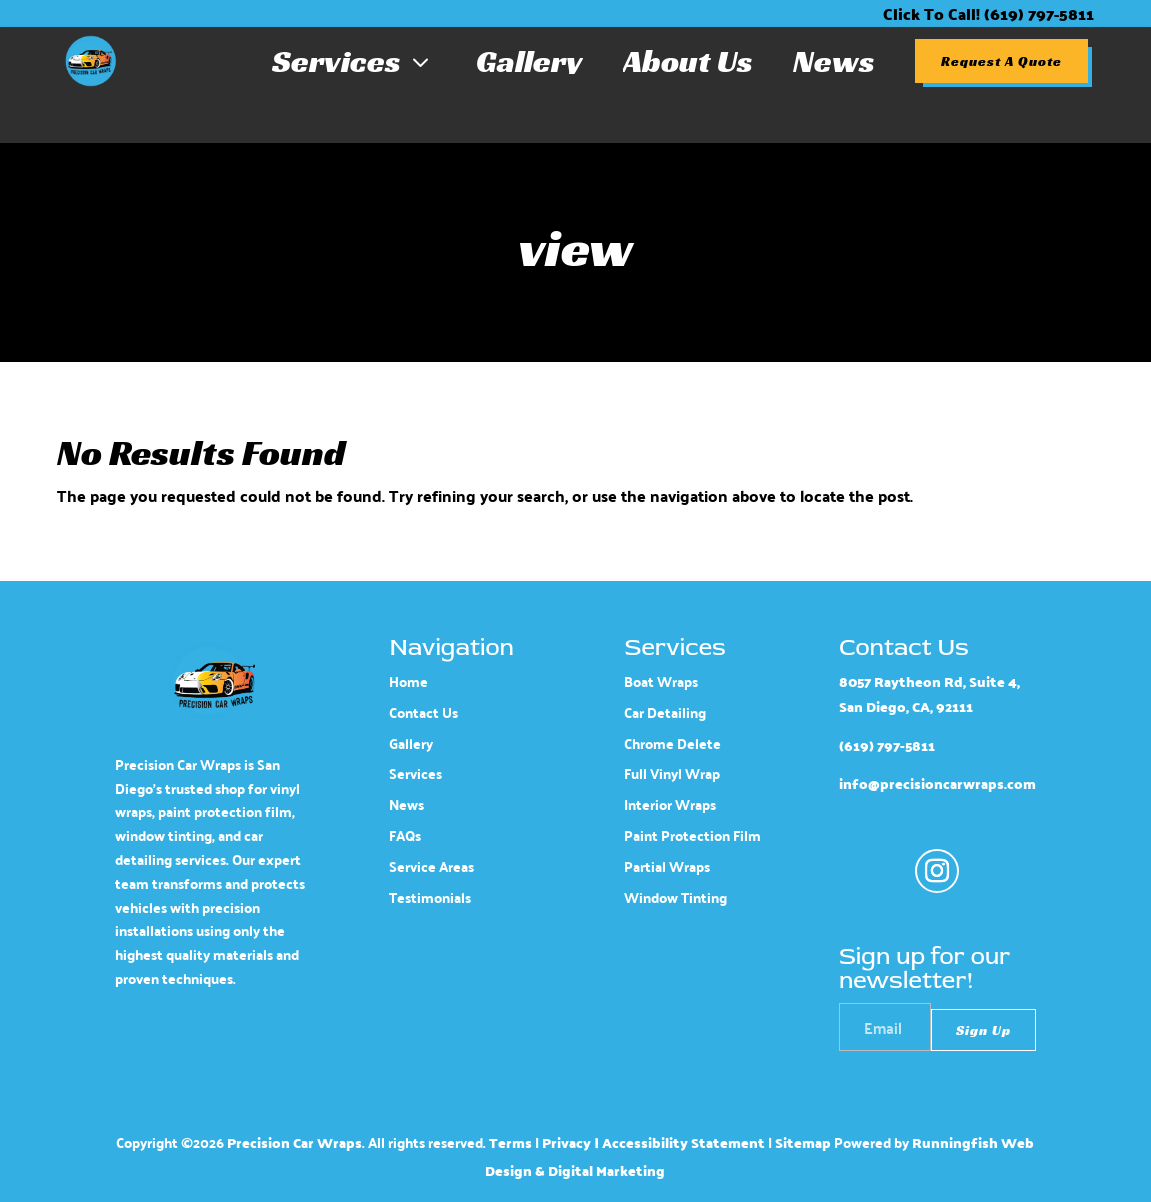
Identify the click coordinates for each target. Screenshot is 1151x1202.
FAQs (405, 835)
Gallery (529, 61)
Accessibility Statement (683, 1143)
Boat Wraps (661, 681)
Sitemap (803, 1143)
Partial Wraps (667, 866)
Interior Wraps (670, 804)
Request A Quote (1001, 61)
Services (354, 61)
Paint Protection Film (692, 835)
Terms (510, 1143)
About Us (688, 61)
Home (408, 681)
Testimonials (430, 897)
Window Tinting (675, 897)
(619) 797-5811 (887, 746)
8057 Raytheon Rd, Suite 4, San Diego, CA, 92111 (929, 694)
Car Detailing (665, 712)
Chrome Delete (672, 743)
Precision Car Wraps (294, 1143)
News (834, 61)
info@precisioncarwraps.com (937, 784)
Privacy (566, 1143)
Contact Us (423, 712)
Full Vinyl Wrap (672, 773)
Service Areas (431, 866)
